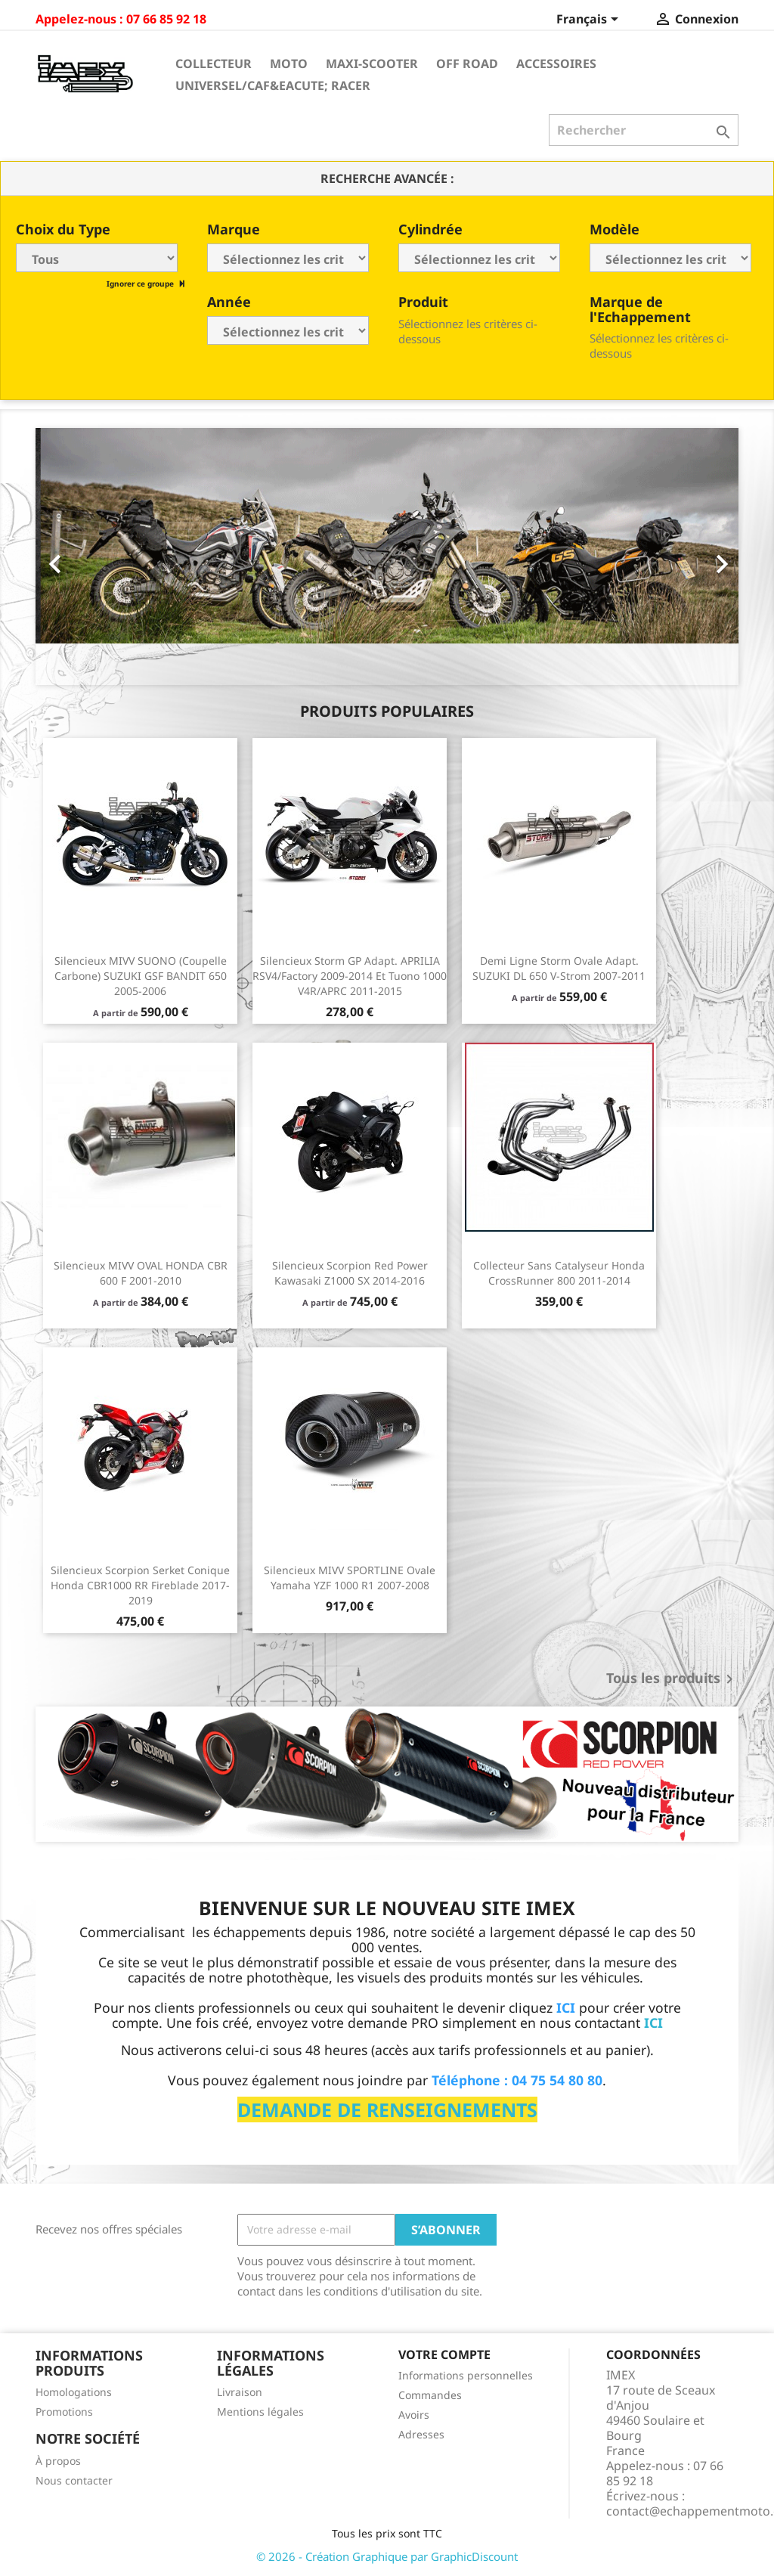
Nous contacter (74, 2480)
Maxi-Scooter (372, 63)
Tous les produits (672, 1679)
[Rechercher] (643, 130)
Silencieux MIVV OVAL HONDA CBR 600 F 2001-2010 (141, 1273)
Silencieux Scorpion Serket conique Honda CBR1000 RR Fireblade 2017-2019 (140, 1585)
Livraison (239, 2392)
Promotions (64, 2411)
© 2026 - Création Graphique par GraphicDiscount (387, 2556)
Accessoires (556, 63)
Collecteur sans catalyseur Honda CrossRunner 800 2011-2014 (559, 1273)
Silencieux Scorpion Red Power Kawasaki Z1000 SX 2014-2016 (350, 1273)
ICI (653, 2022)
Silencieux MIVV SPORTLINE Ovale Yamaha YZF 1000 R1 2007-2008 (349, 1577)
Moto (289, 63)
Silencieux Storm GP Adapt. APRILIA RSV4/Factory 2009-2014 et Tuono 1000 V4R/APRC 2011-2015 (349, 975)
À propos (58, 2461)
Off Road (467, 63)
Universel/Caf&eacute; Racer (272, 85)
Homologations (74, 2392)
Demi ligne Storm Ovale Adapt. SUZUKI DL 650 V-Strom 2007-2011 (559, 968)
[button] (88, 556)
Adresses (421, 2434)
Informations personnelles (465, 2375)
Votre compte (444, 2354)
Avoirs (413, 2414)
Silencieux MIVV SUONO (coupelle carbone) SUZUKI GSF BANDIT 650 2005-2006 (140, 975)
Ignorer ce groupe (141, 283)
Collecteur (213, 63)
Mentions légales (260, 2411)
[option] (387, 556)
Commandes (430, 2395)
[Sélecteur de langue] (590, 20)
